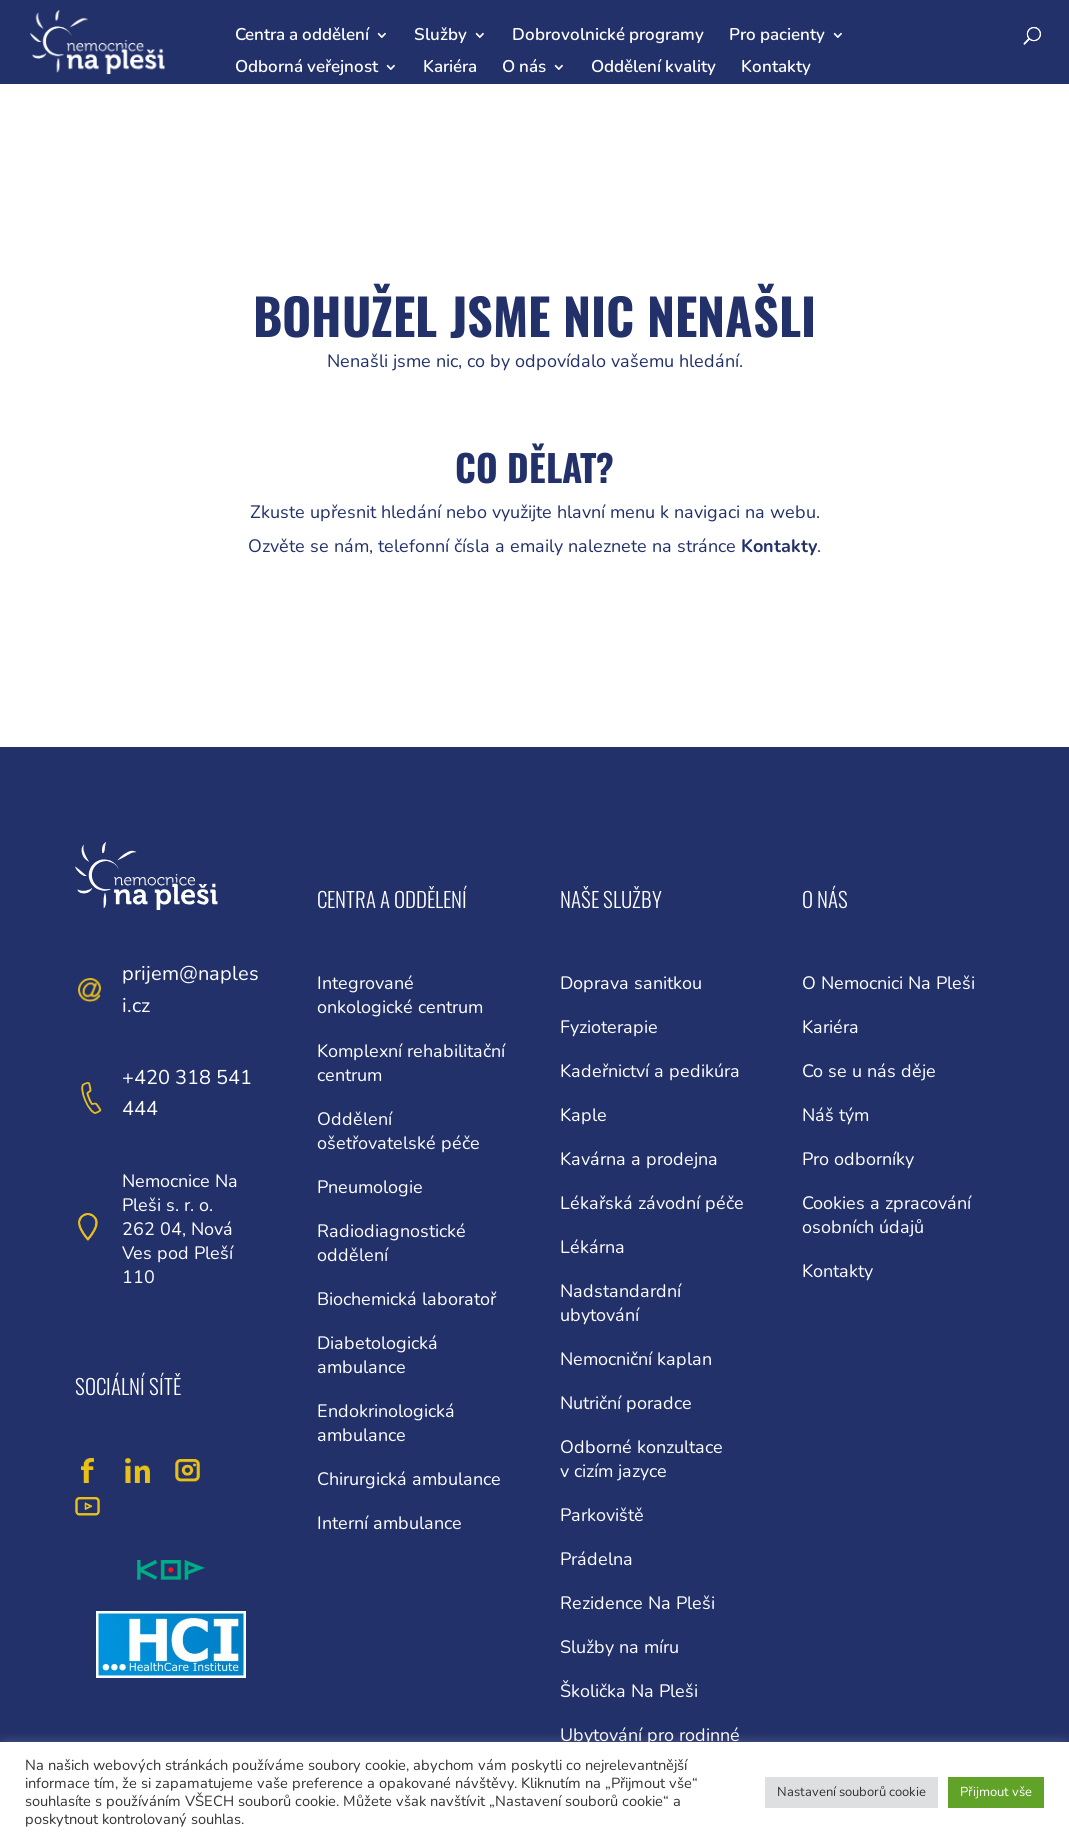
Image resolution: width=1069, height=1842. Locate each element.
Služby (440, 34)
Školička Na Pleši (629, 1691)
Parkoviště (602, 1515)
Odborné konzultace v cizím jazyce (641, 1459)
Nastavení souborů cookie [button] (851, 1792)
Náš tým (835, 1115)
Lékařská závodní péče (652, 1203)
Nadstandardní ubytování (620, 1303)
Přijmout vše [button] (996, 1792)
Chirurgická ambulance (409, 1479)
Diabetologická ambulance (377, 1355)
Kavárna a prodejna (639, 1159)
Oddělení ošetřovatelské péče (398, 1131)
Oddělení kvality (653, 66)
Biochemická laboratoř (406, 1299)
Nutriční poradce (626, 1403)
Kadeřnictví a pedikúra (650, 1071)
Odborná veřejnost (306, 66)
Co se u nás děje (869, 1071)
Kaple (583, 1115)
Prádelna (596, 1559)
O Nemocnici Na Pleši (888, 983)
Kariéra (450, 66)
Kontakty (776, 66)
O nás (524, 66)
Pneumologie (370, 1187)
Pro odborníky (858, 1159)
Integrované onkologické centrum (400, 995)
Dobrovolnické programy (608, 34)
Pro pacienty (777, 34)
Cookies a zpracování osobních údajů (886, 1215)
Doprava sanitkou (631, 983)
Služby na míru (619, 1647)
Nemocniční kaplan (636, 1359)
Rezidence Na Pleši (637, 1603)
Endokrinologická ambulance (386, 1423)
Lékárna (592, 1247)
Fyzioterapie (609, 1027)
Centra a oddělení (302, 34)
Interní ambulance (389, 1523)
